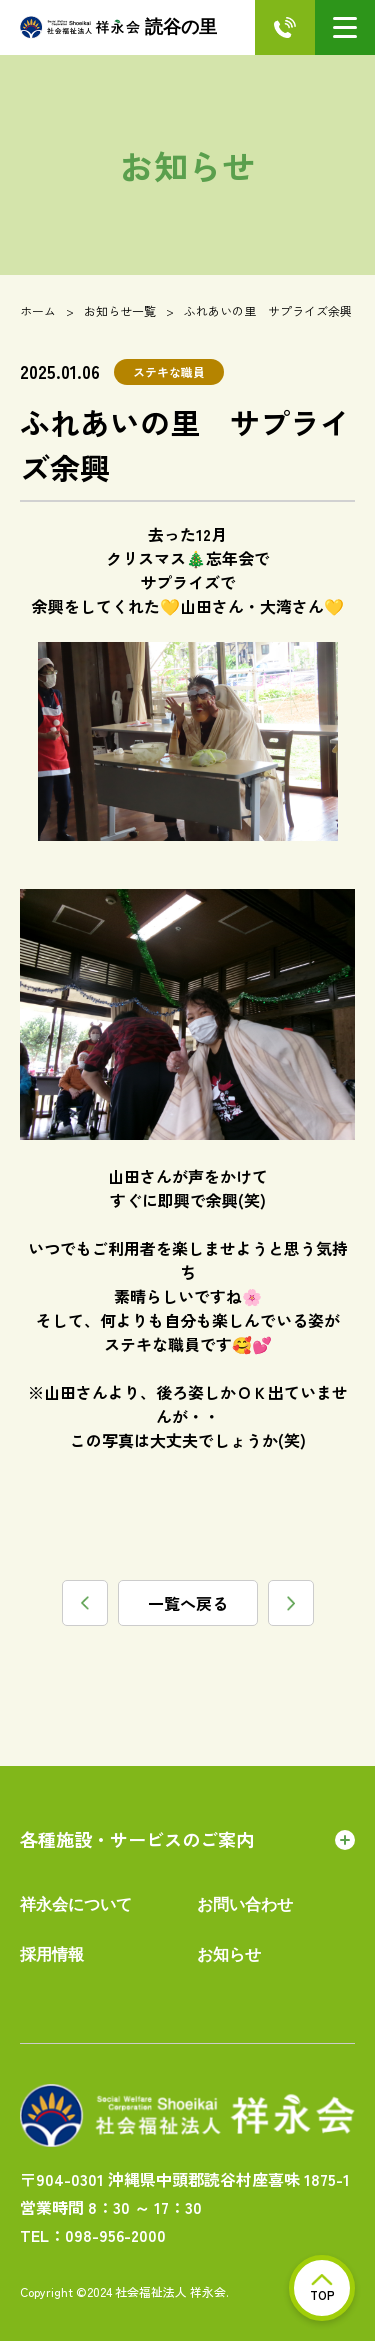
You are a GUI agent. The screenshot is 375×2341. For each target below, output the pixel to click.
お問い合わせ (245, 1904)
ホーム (38, 310)
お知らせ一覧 (120, 310)
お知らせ (229, 1954)
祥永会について (76, 1904)
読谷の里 (118, 27)
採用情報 (52, 1954)
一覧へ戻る (188, 1603)
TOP (322, 2288)
